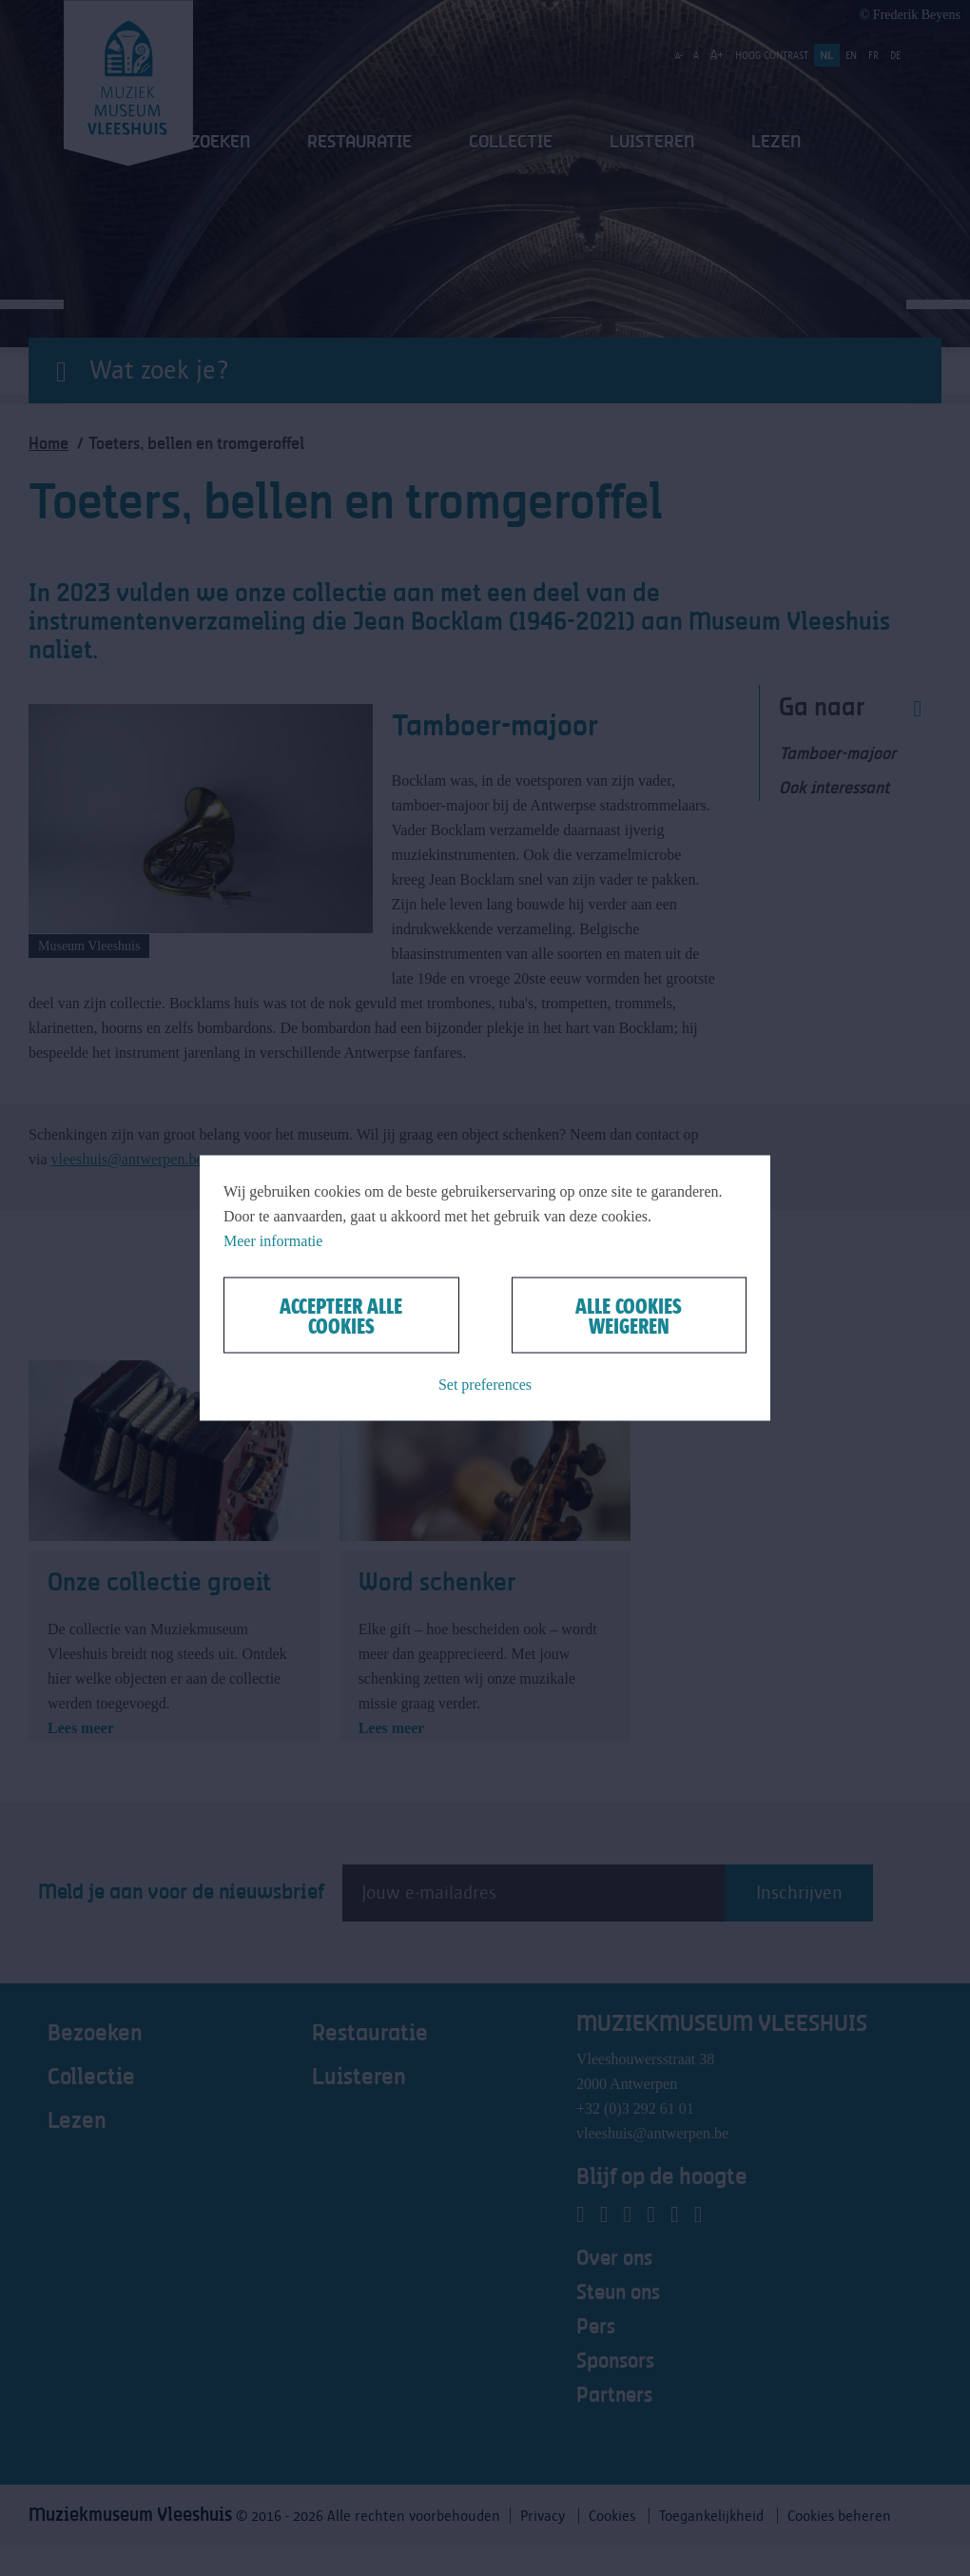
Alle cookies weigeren (628, 1315)
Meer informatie (272, 1241)
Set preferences (485, 1384)
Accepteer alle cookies (341, 1315)
